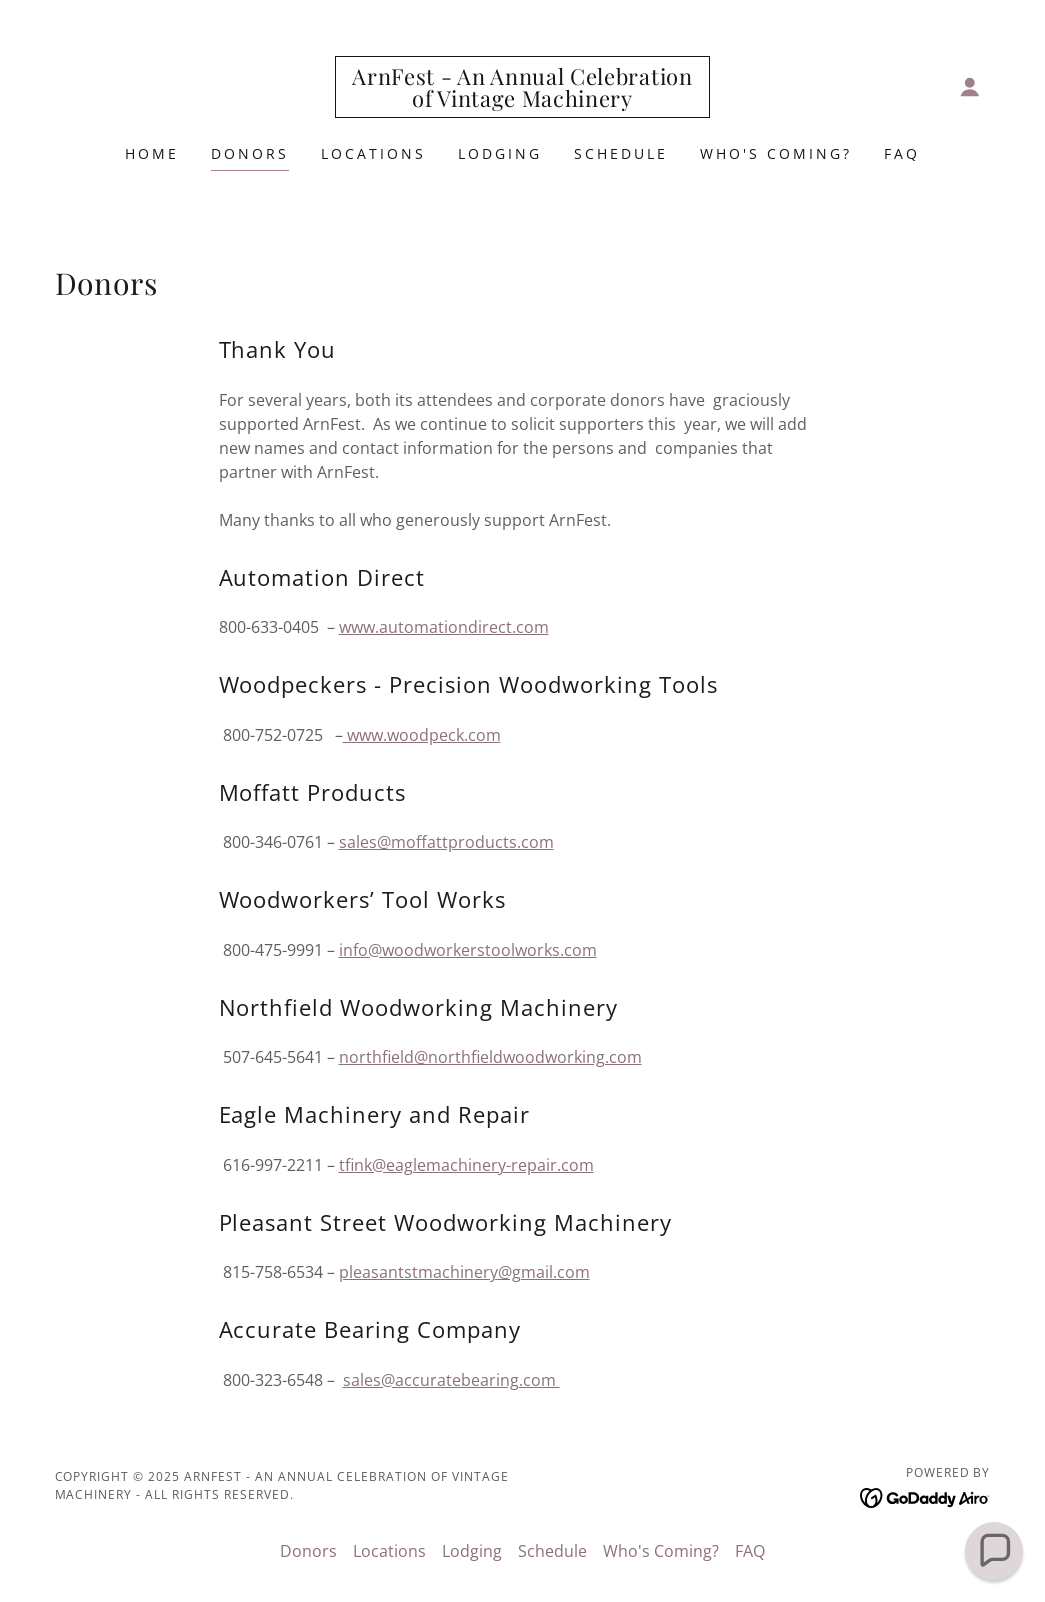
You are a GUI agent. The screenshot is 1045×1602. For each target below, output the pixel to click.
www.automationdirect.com (444, 627)
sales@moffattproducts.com (446, 842)
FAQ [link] (902, 153)
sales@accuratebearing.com (451, 1380)
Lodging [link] (500, 153)
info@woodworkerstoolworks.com (468, 950)
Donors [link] (250, 153)
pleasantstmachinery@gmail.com (464, 1272)
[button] (970, 87)
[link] (522, 101)
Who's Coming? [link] (776, 153)
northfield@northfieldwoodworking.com (490, 1057)
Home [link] (152, 153)
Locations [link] (373, 153)
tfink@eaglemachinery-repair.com (466, 1165)
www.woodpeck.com (422, 735)
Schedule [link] (621, 153)
